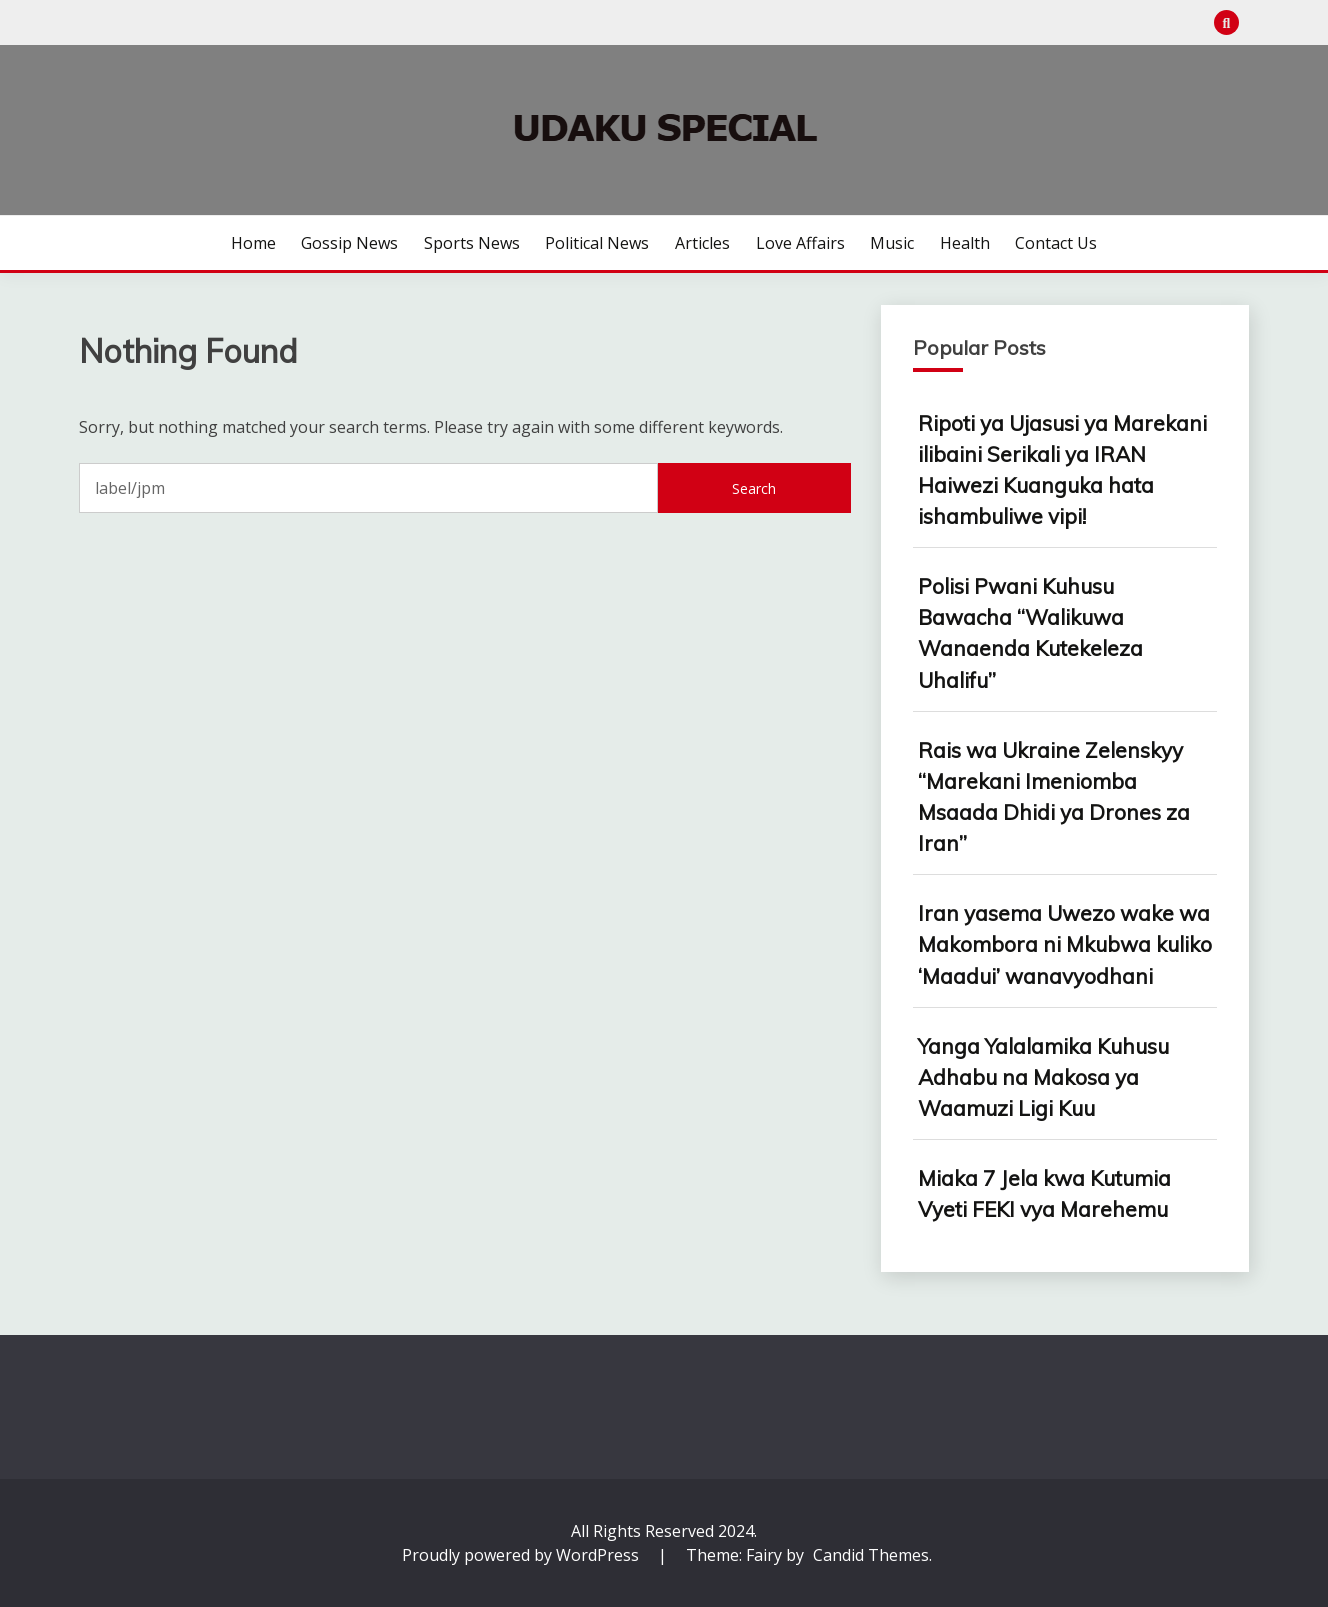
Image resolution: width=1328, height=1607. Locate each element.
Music (892, 243)
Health (965, 243)
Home (253, 243)
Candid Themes (871, 1555)
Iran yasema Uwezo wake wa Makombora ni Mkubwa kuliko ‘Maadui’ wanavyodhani (1065, 944)
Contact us (1056, 243)
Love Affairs (800, 243)
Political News (597, 243)
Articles (702, 243)
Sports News (472, 243)
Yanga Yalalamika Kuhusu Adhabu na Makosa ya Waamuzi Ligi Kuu (1043, 1077)
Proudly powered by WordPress (522, 1555)
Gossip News (349, 243)
